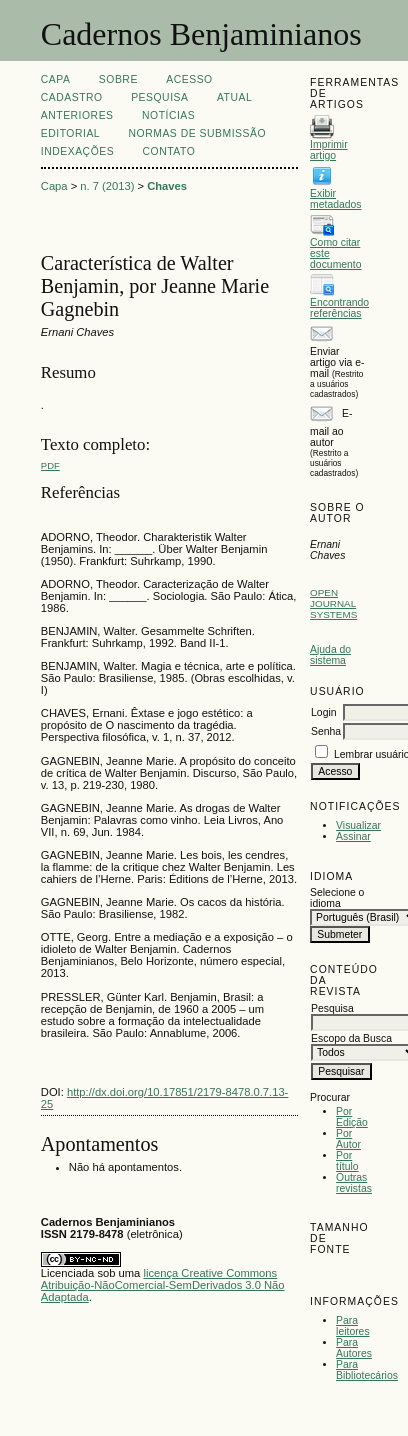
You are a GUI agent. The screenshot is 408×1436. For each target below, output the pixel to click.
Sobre (118, 79)
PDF (50, 465)
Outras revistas (354, 1183)
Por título (347, 1161)
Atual (234, 97)
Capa (56, 79)
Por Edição (352, 1117)
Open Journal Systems (333, 603)
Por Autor (348, 1139)
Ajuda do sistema (330, 655)
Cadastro (72, 97)
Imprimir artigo (329, 150)
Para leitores (353, 1326)
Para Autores (354, 1348)
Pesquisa (159, 97)
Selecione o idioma (337, 898)
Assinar (353, 836)
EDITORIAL (70, 133)
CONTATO (169, 151)
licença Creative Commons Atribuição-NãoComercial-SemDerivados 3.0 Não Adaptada (163, 1285)
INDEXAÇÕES (77, 151)
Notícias (168, 115)
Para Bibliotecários (367, 1370)
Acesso (189, 79)
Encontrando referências (339, 308)
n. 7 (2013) (107, 186)
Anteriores (77, 115)
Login (323, 712)
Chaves (167, 186)
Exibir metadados (335, 199)
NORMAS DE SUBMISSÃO (197, 133)
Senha (326, 731)
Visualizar (358, 825)
